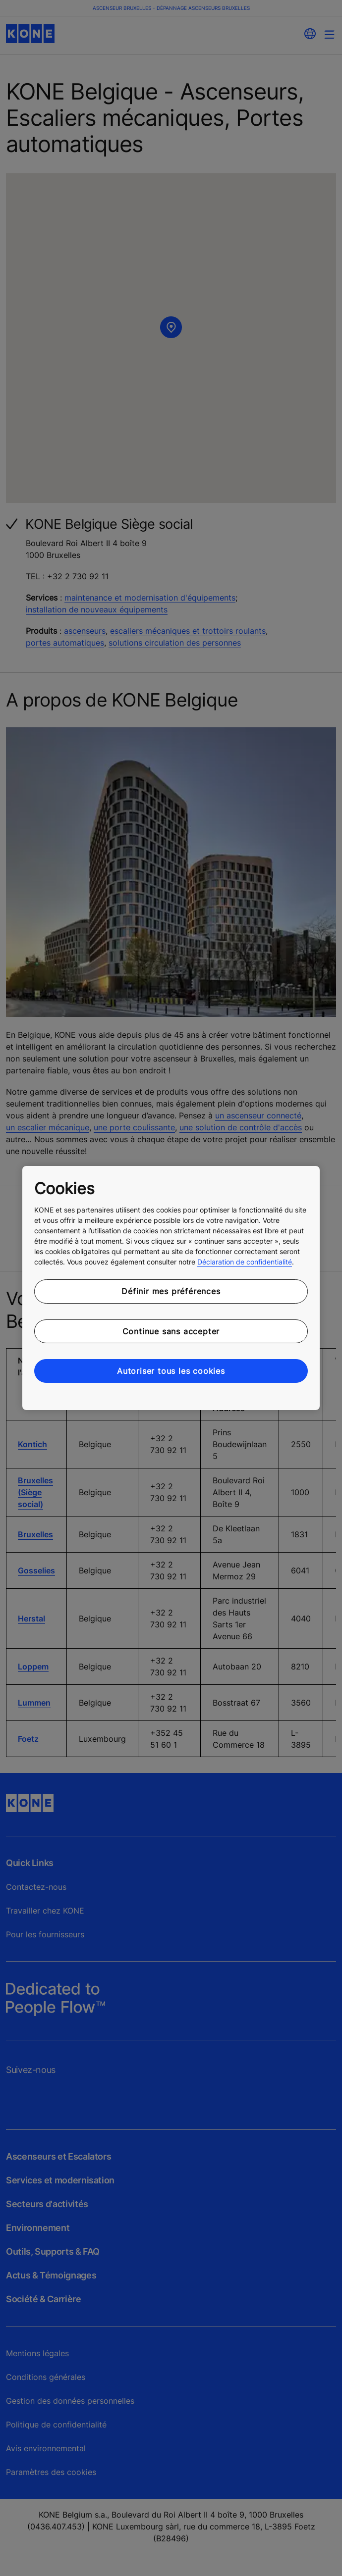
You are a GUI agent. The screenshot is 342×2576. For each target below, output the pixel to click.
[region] (171, 1288)
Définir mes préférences (170, 1291)
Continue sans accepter (171, 1331)
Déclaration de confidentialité (244, 1262)
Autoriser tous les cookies (171, 1371)
